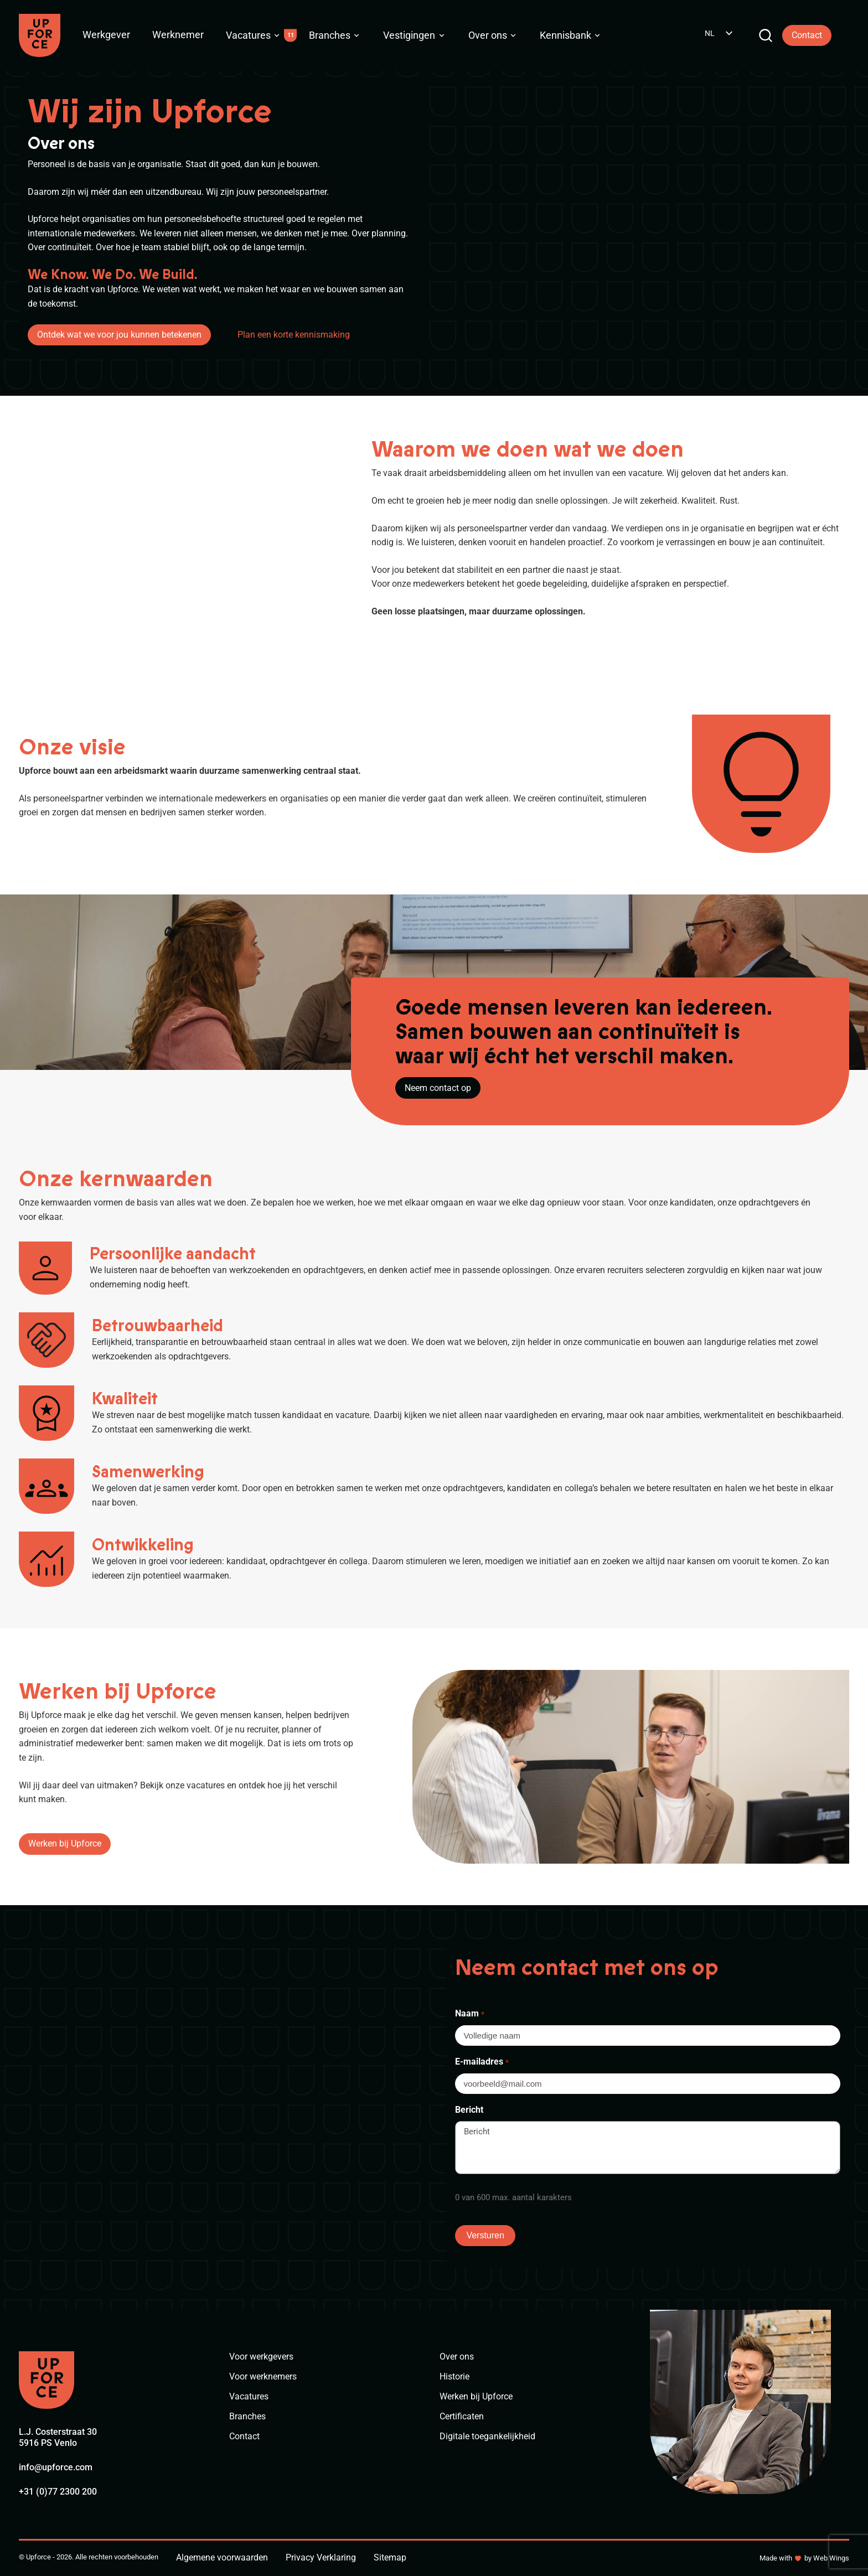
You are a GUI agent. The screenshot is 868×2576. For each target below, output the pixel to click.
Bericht (469, 2109)
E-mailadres (481, 2062)
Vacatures (248, 35)
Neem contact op (438, 1088)
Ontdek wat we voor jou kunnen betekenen (119, 334)
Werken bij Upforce (64, 1843)
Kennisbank (565, 35)
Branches (329, 35)
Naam (469, 2014)
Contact (807, 35)
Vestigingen (409, 35)
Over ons (487, 35)
